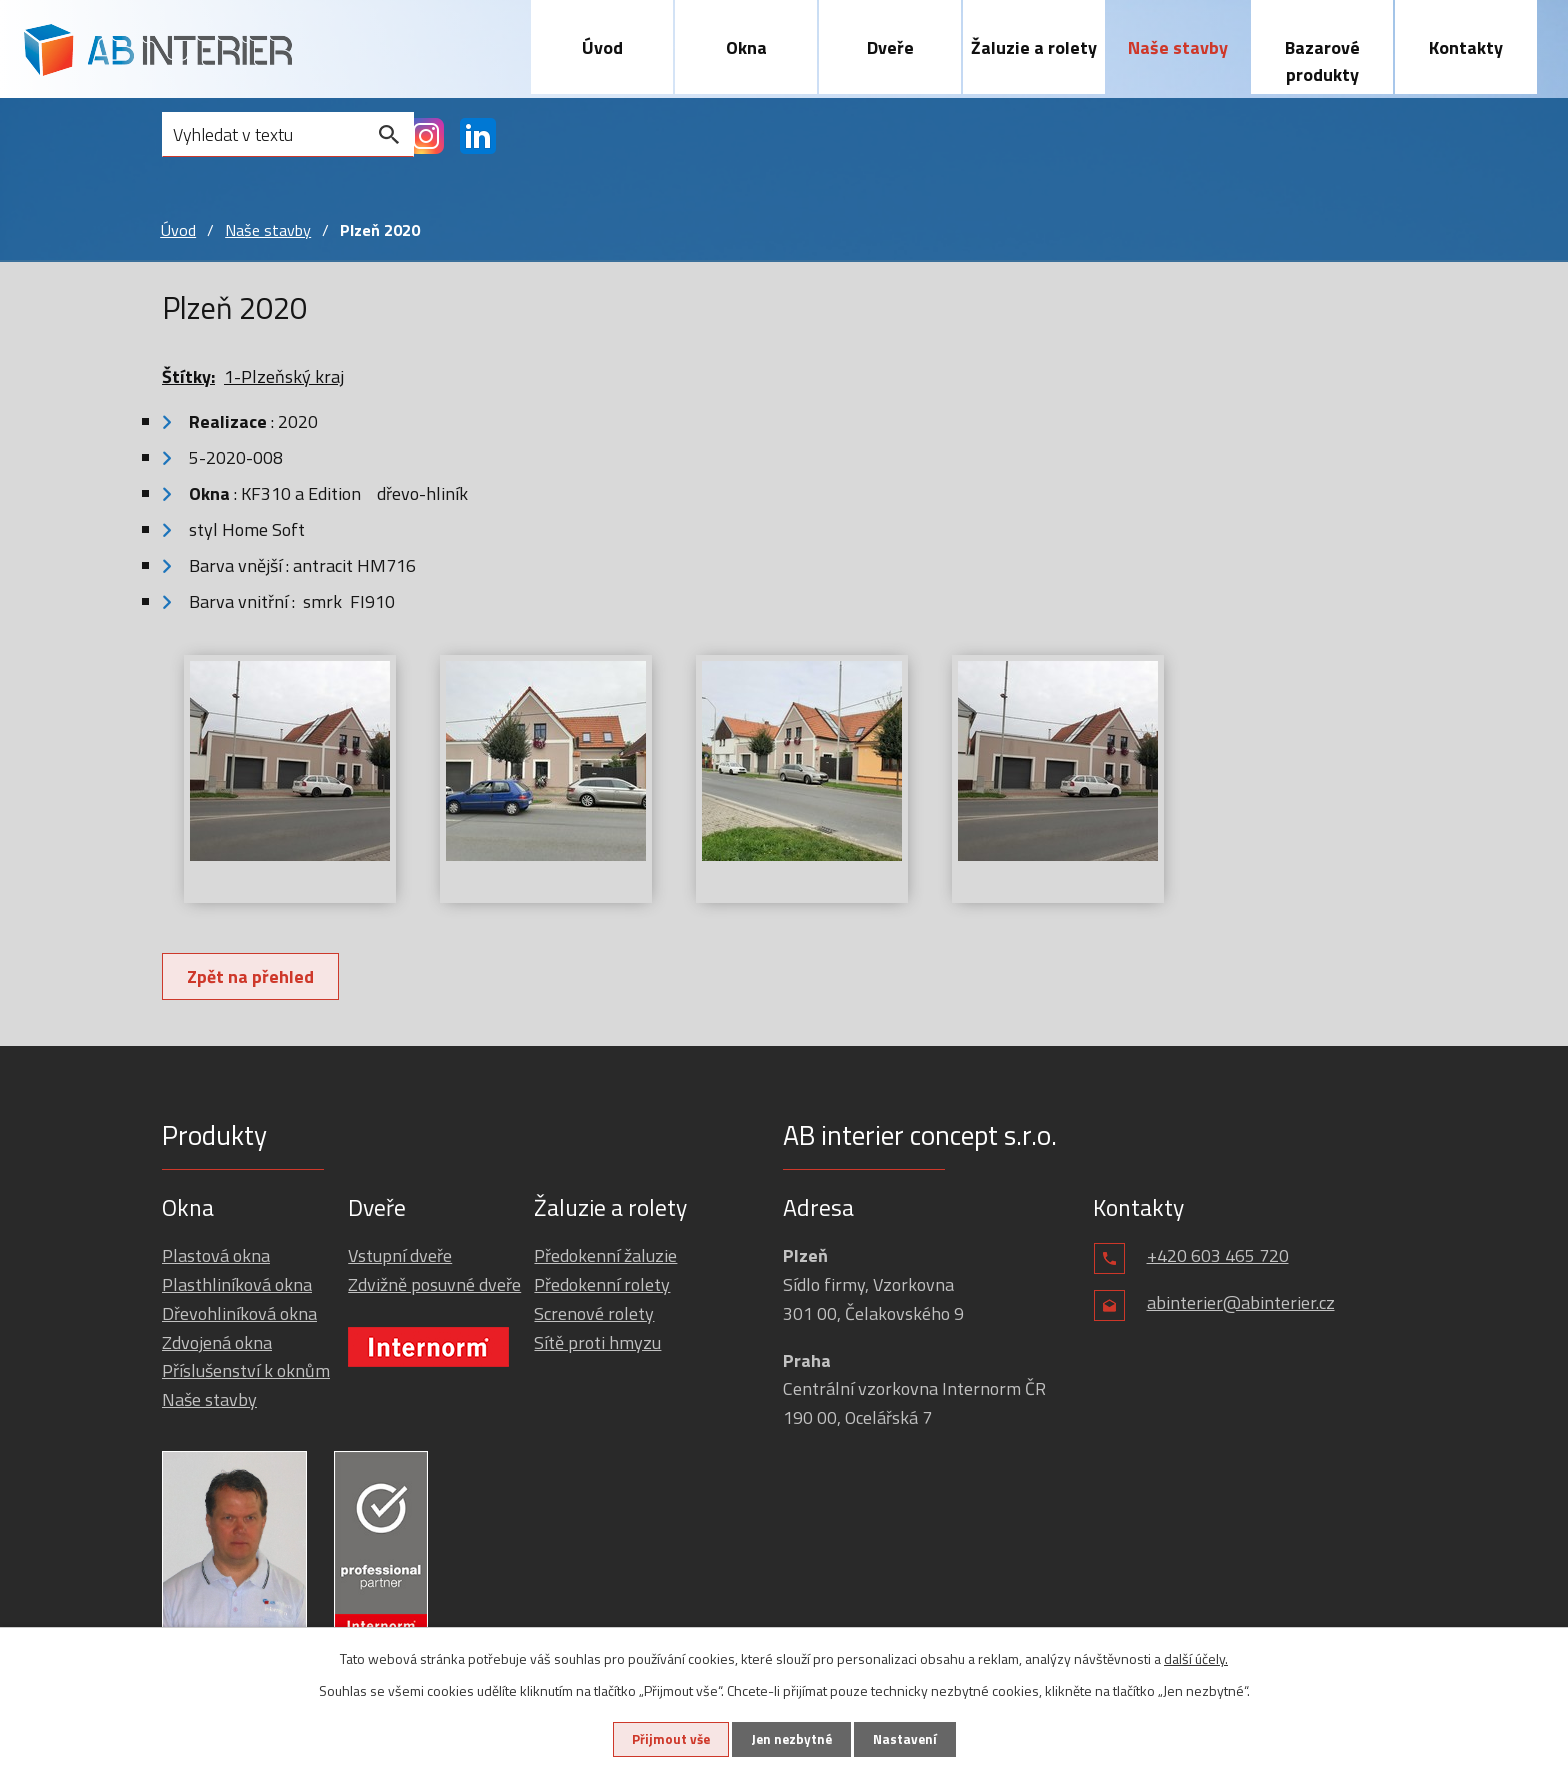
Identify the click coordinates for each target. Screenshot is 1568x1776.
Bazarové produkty (1322, 61)
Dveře (890, 47)
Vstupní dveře (400, 1256)
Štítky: (188, 377)
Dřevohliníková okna (239, 1314)
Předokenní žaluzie (605, 1256)
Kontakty (1466, 47)
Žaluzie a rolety (1034, 47)
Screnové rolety (594, 1314)
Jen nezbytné (791, 1738)
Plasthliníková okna (237, 1285)
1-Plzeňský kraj (284, 377)
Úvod (602, 47)
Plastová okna (216, 1256)
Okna (746, 47)
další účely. (1196, 1656)
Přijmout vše (662, 1738)
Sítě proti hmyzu (597, 1342)
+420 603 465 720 (1218, 1256)
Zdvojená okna (217, 1342)
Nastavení (913, 1738)
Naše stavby (1178, 47)
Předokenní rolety (602, 1285)
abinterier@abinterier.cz (1241, 1303)
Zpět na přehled (253, 977)
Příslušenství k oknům (246, 1371)
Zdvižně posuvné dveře (434, 1285)
